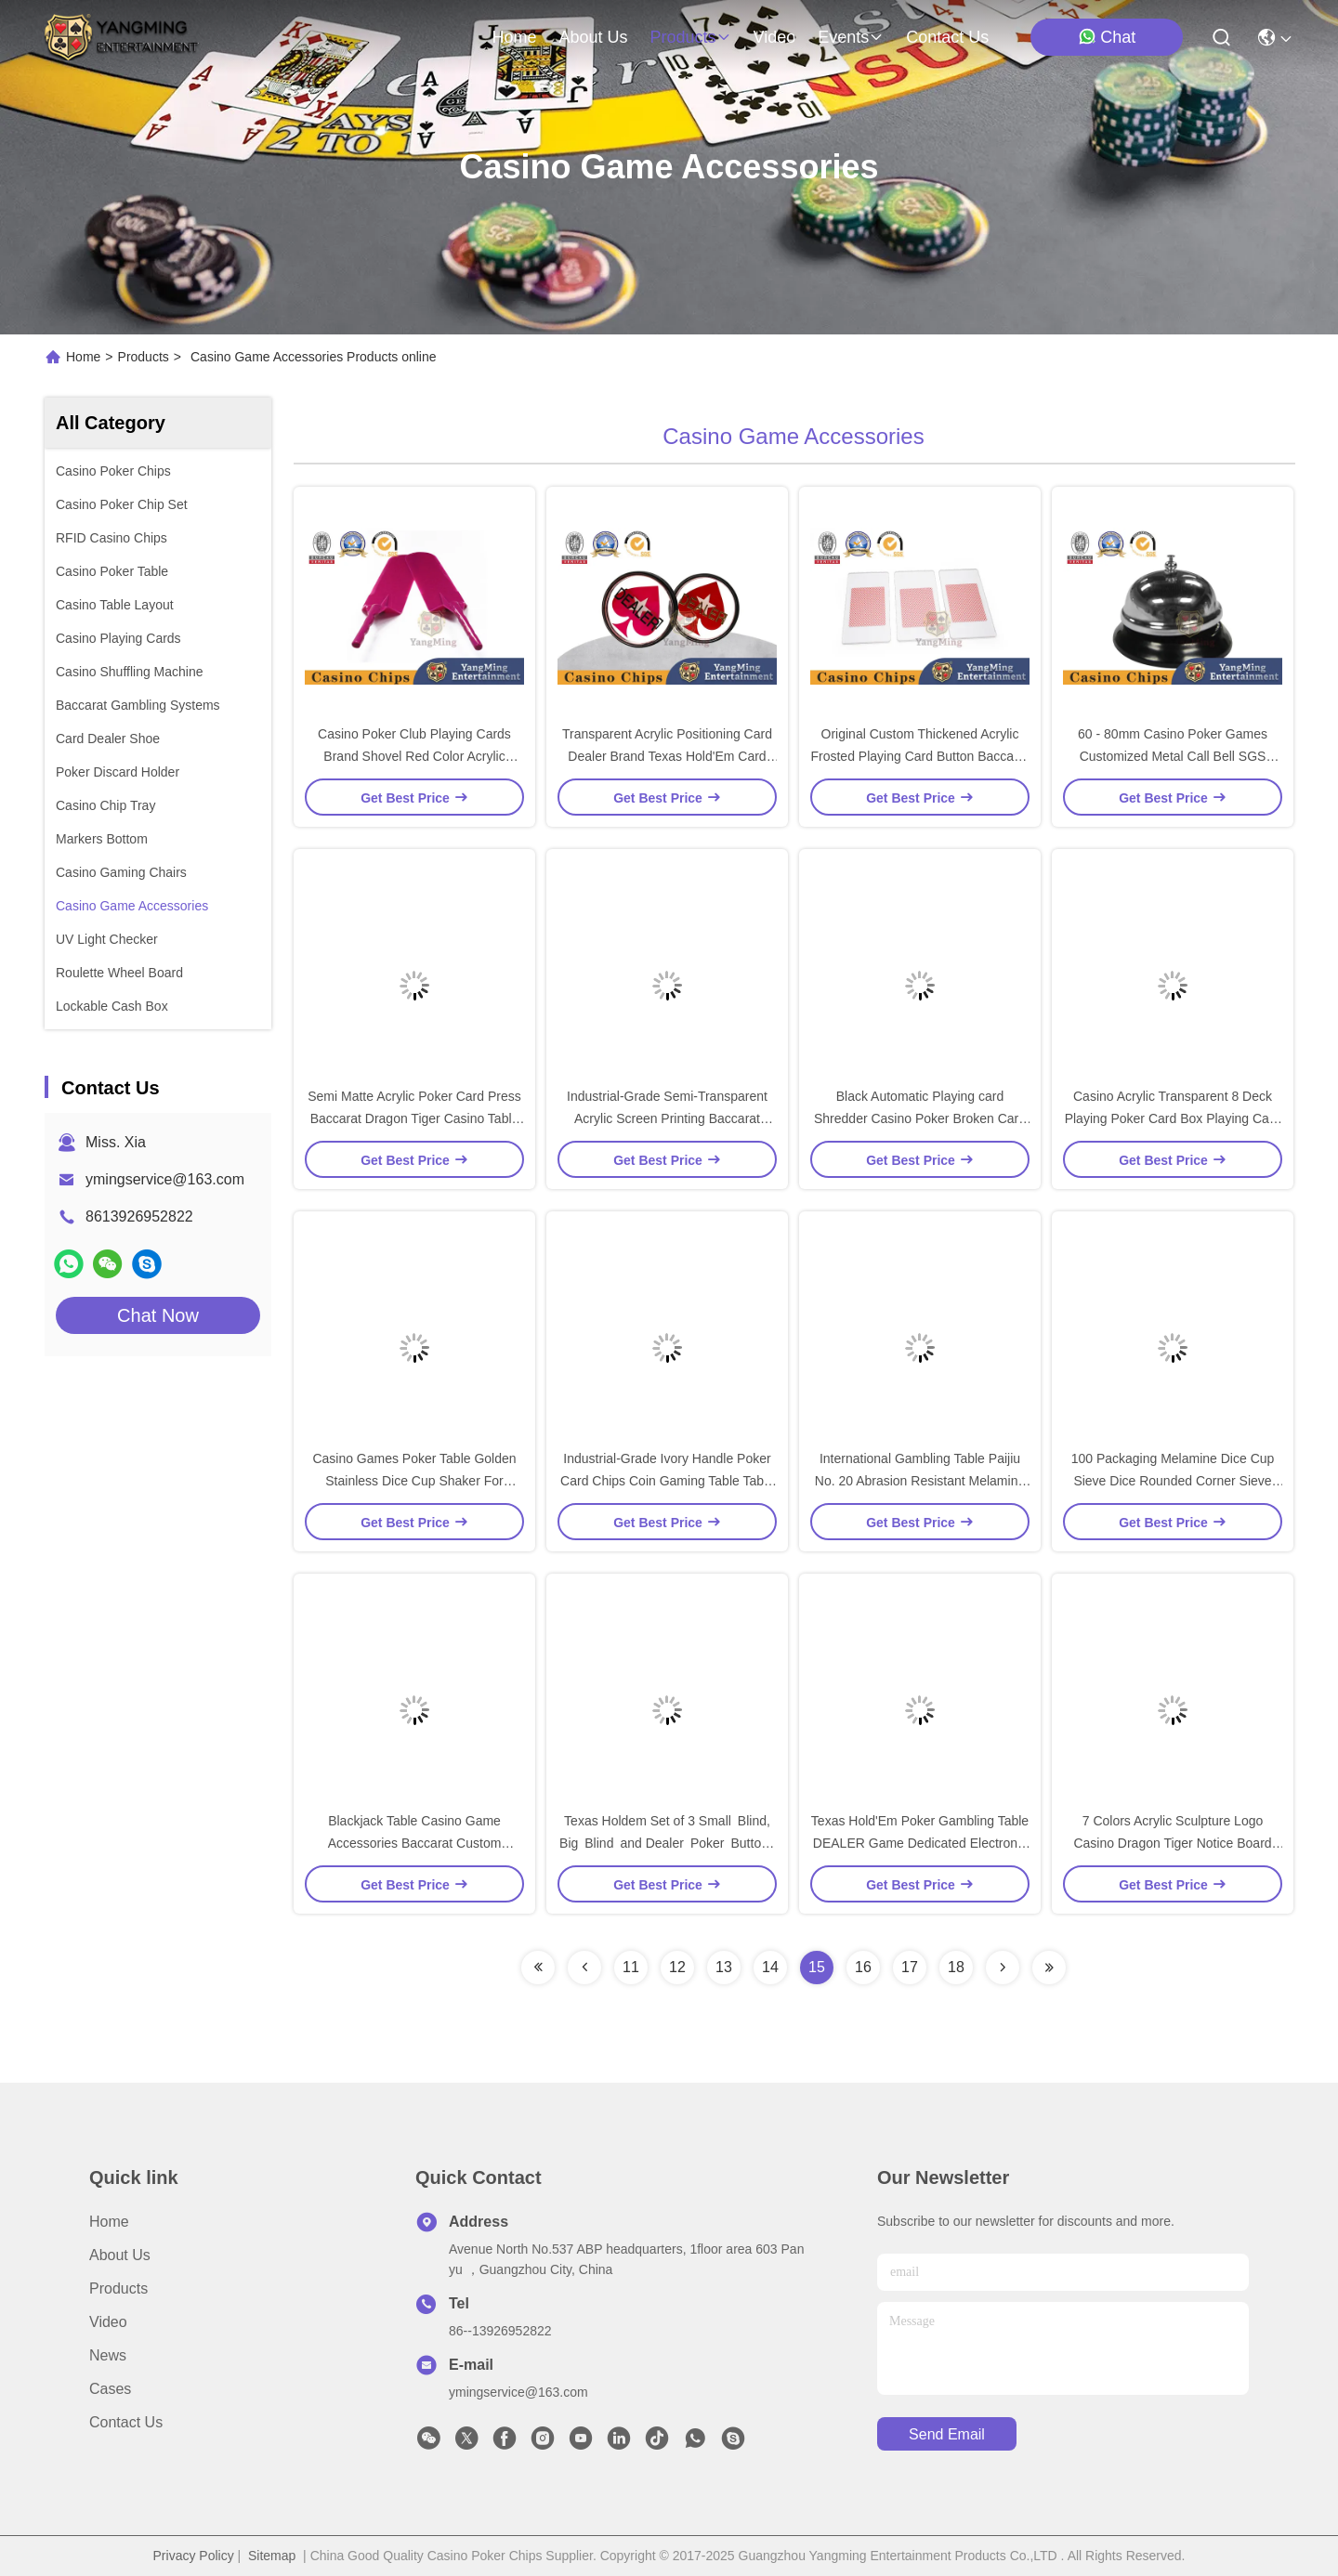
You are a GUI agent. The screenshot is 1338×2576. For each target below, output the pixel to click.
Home (514, 37)
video (775, 37)
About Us (120, 2255)
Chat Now (158, 1315)
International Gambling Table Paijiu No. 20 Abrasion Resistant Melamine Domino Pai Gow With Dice (920, 1480)
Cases (110, 2389)
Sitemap (271, 2555)
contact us (947, 37)
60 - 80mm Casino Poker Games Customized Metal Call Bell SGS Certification (1172, 756)
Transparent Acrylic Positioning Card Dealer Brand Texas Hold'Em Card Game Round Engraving (667, 756)
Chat (1106, 36)
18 (956, 1967)
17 (909, 1967)
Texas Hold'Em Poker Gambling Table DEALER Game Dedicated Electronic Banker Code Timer (920, 1843)
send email (947, 2434)
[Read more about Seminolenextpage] (538, 1967)
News (107, 2355)
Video (108, 2322)
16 (863, 1967)
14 (770, 1967)
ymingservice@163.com (164, 1179)
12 (677, 1967)
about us (592, 37)
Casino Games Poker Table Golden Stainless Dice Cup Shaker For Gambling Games (414, 1480)
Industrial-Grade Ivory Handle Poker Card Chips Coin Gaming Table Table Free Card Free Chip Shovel (667, 1480)
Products (143, 356)
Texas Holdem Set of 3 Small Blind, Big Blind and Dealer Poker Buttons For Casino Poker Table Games (667, 1843)
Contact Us (126, 2422)
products (689, 37)
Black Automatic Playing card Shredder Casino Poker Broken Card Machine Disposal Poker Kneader (920, 1118)
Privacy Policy (193, 2555)
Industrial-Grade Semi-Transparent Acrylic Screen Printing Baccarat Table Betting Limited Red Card (667, 1118)
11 (631, 1967)
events (851, 37)
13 (723, 1967)
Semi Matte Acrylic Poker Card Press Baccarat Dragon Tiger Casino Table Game (414, 1118)
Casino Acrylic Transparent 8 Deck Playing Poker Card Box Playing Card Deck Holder (1173, 1118)
